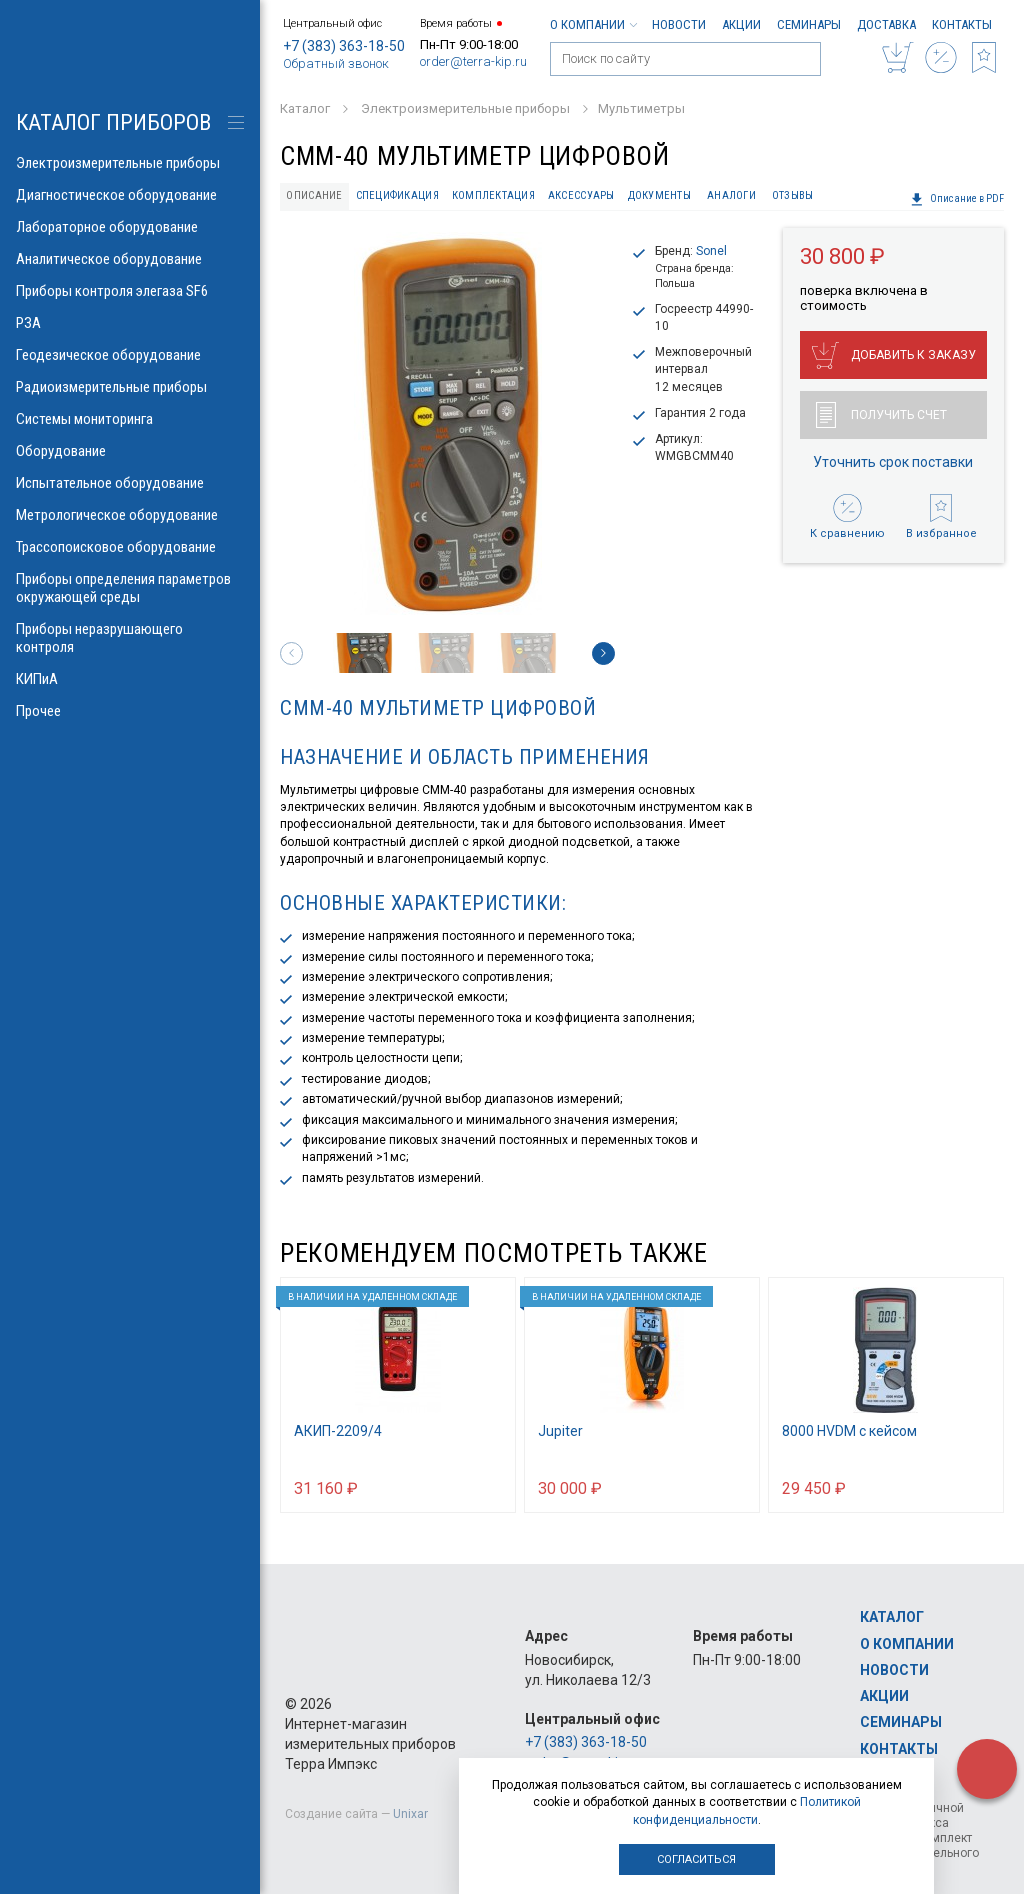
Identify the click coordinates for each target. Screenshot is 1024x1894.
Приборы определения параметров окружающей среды (130, 588)
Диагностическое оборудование (130, 195)
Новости (679, 24)
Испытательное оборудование (130, 483)
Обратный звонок (336, 63)
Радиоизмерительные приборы (130, 387)
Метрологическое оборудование (130, 515)
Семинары (809, 24)
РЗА (130, 323)
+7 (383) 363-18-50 (344, 46)
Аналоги (731, 195)
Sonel (711, 251)
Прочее (130, 711)
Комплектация (493, 195)
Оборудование (130, 451)
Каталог (892, 1617)
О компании (593, 24)
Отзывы (793, 195)
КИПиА (130, 679)
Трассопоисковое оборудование (130, 547)
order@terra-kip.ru (473, 61)
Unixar (410, 1814)
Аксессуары (581, 195)
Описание (314, 195)
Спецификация (397, 195)
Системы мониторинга (130, 419)
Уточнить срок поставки (893, 462)
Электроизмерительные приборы (130, 163)
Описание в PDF (957, 199)
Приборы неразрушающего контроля (130, 638)
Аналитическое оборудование (130, 259)
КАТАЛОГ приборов (113, 122)
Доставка (886, 24)
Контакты (962, 24)
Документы (659, 195)
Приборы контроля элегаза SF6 (130, 291)
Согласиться (696, 1859)
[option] (447, 423)
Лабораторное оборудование (130, 227)
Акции (741, 24)
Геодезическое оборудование (130, 355)
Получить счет (881, 415)
